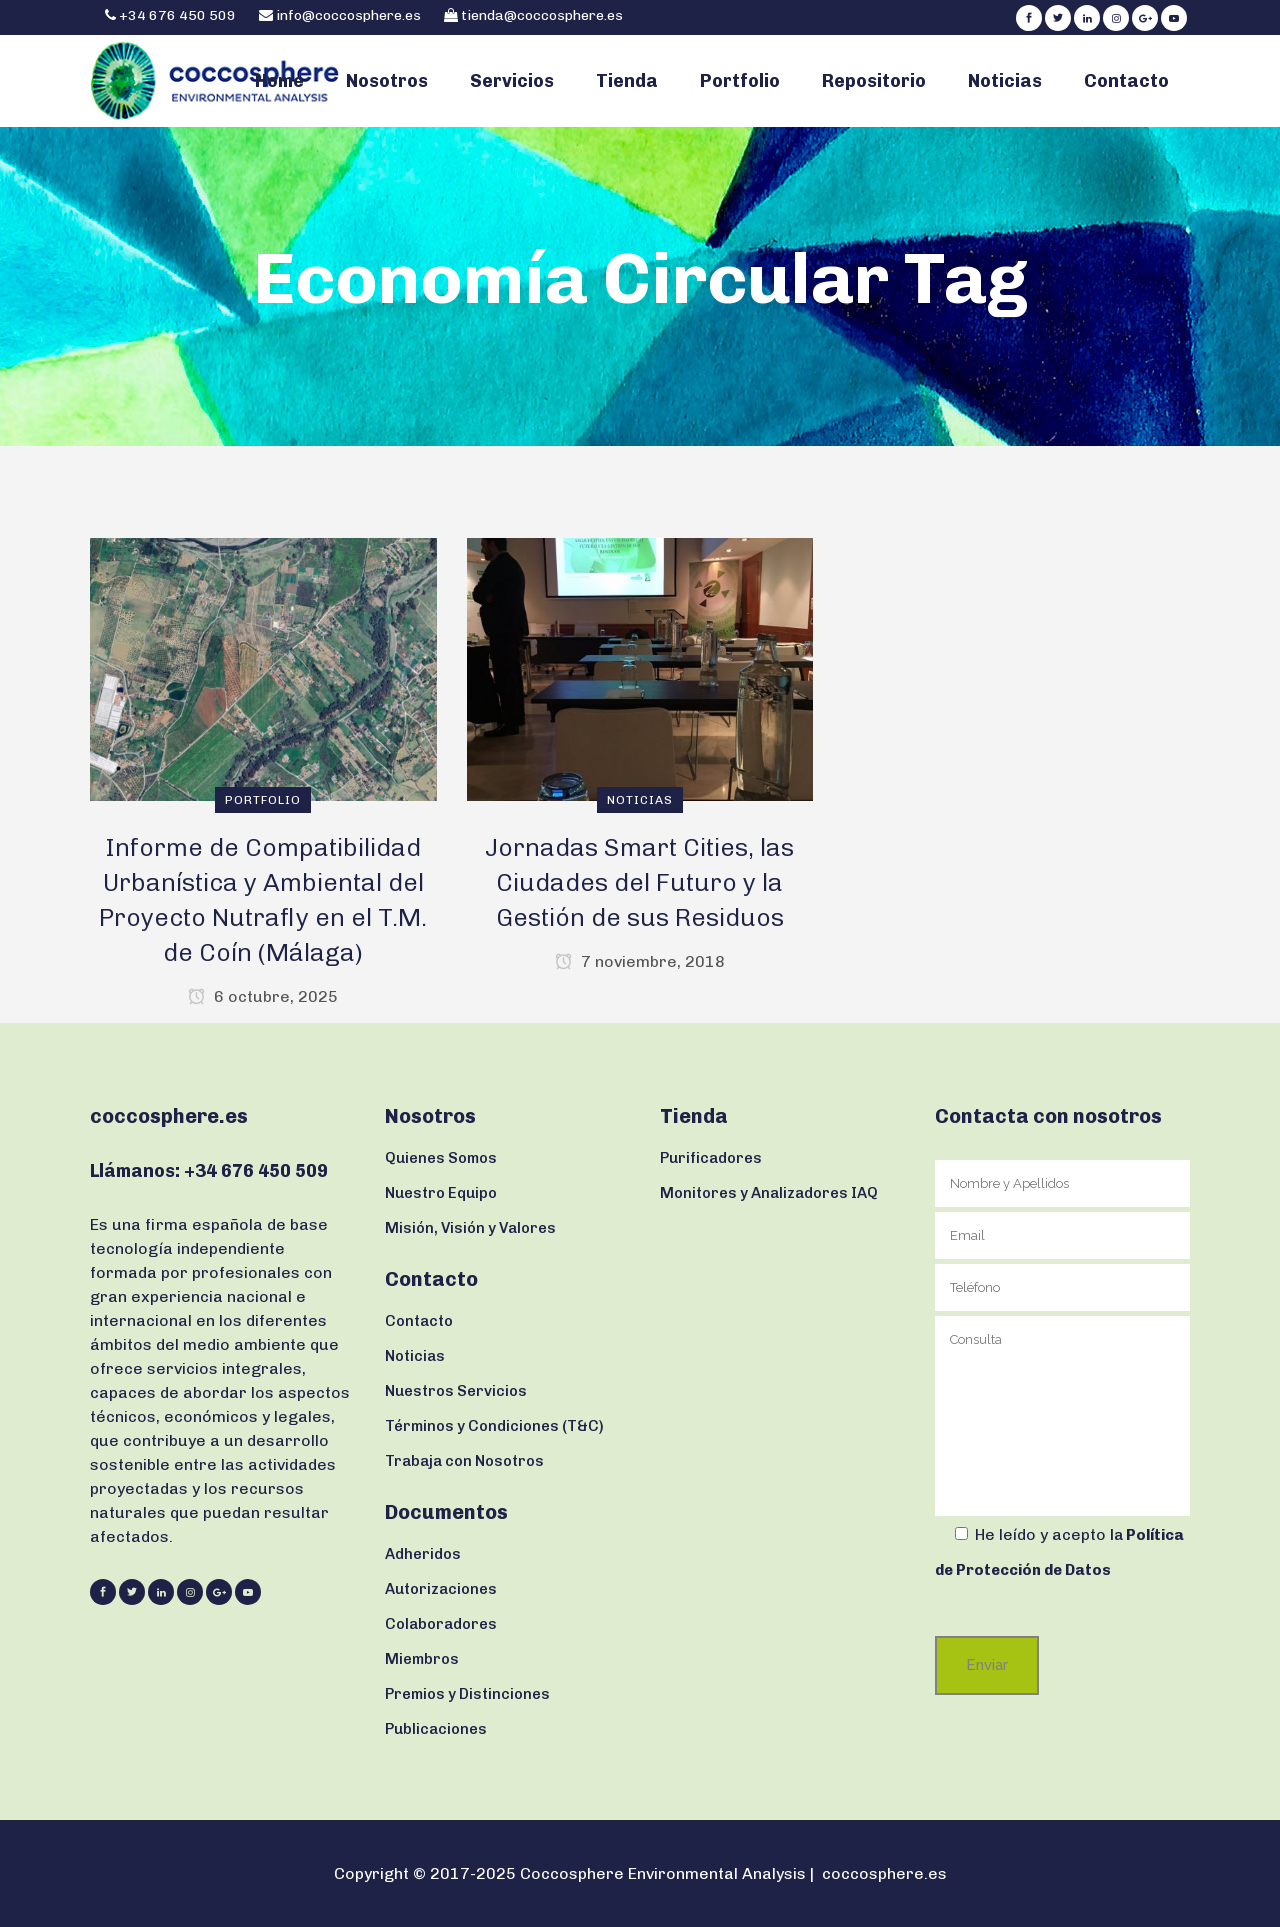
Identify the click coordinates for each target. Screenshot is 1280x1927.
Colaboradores (441, 1624)
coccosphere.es (884, 1873)
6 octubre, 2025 (263, 996)
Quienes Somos (441, 1158)
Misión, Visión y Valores (470, 1228)
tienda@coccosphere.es (542, 15)
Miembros (422, 1659)
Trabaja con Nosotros (464, 1461)
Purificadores (711, 1158)
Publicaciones (436, 1729)
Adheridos (423, 1554)
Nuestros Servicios (456, 1391)
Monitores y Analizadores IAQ (769, 1193)
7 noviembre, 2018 (640, 961)
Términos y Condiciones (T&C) (494, 1426)
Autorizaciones (441, 1589)
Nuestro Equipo (441, 1193)
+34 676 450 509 (176, 15)
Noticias (415, 1356)
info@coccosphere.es (348, 15)
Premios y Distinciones (467, 1694)
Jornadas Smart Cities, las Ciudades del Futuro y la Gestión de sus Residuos (639, 882)
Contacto (419, 1321)
